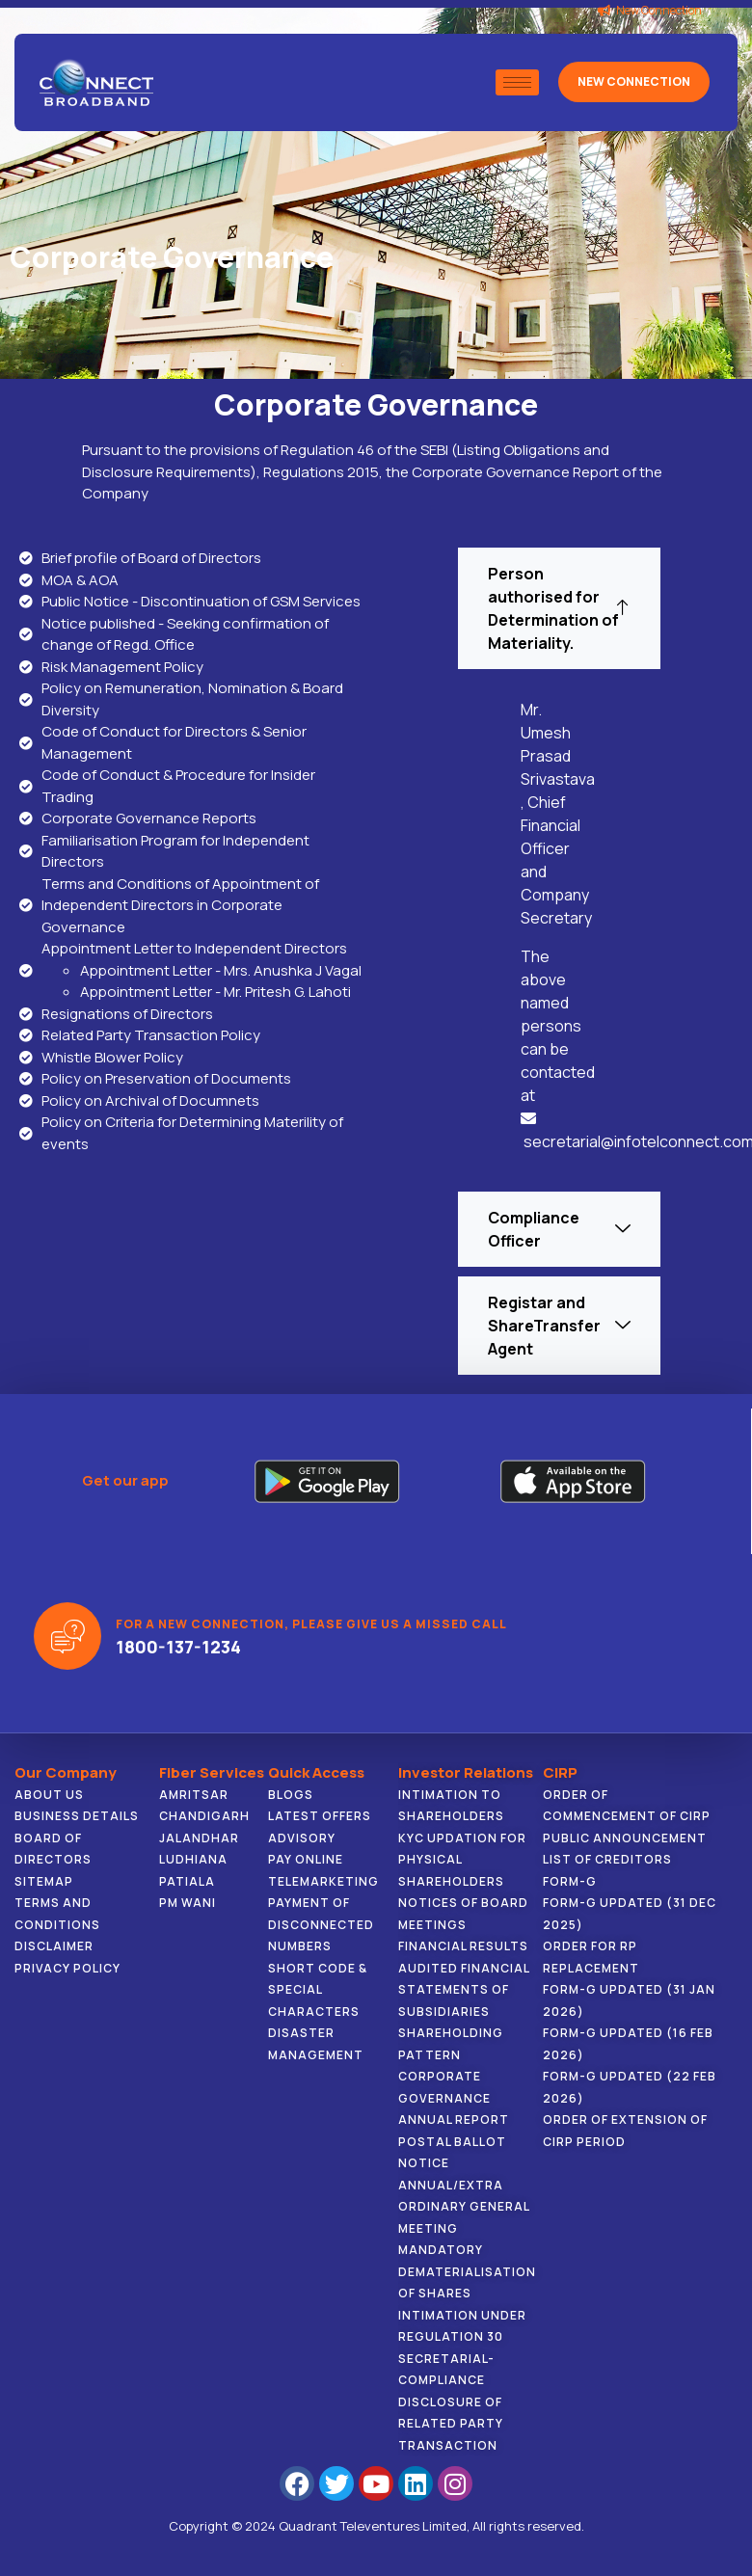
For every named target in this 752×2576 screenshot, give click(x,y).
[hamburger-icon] (517, 82)
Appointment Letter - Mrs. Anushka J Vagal (221, 970)
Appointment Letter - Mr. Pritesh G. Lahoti (215, 991)
